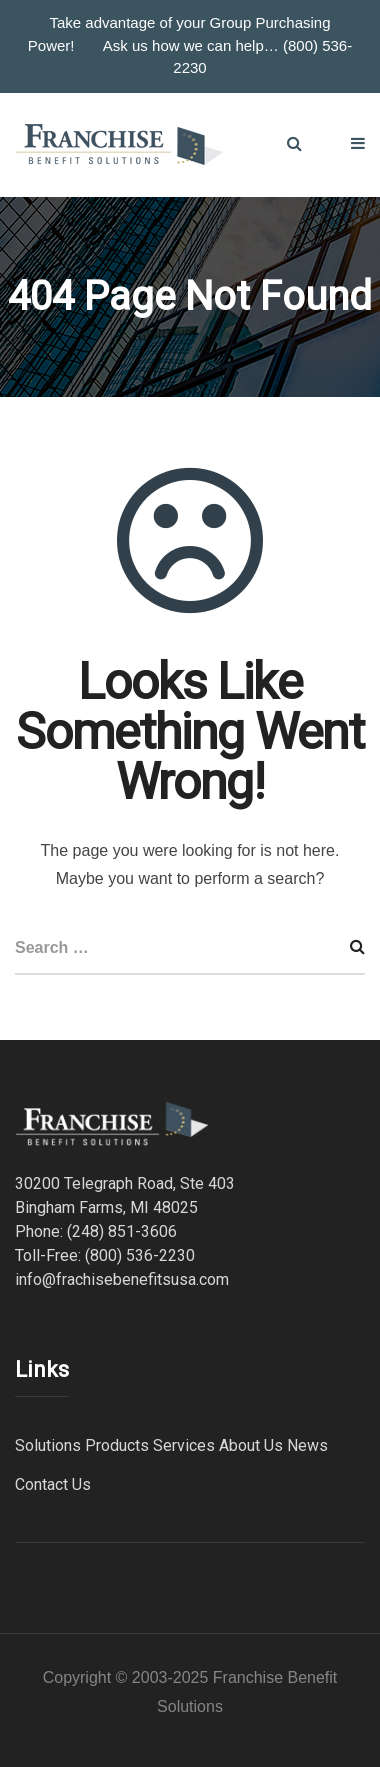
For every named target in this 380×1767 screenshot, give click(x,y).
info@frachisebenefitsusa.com (122, 1279)
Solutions (48, 1445)
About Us (251, 1445)
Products (117, 1445)
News (307, 1445)
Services (184, 1445)
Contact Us (53, 1484)
